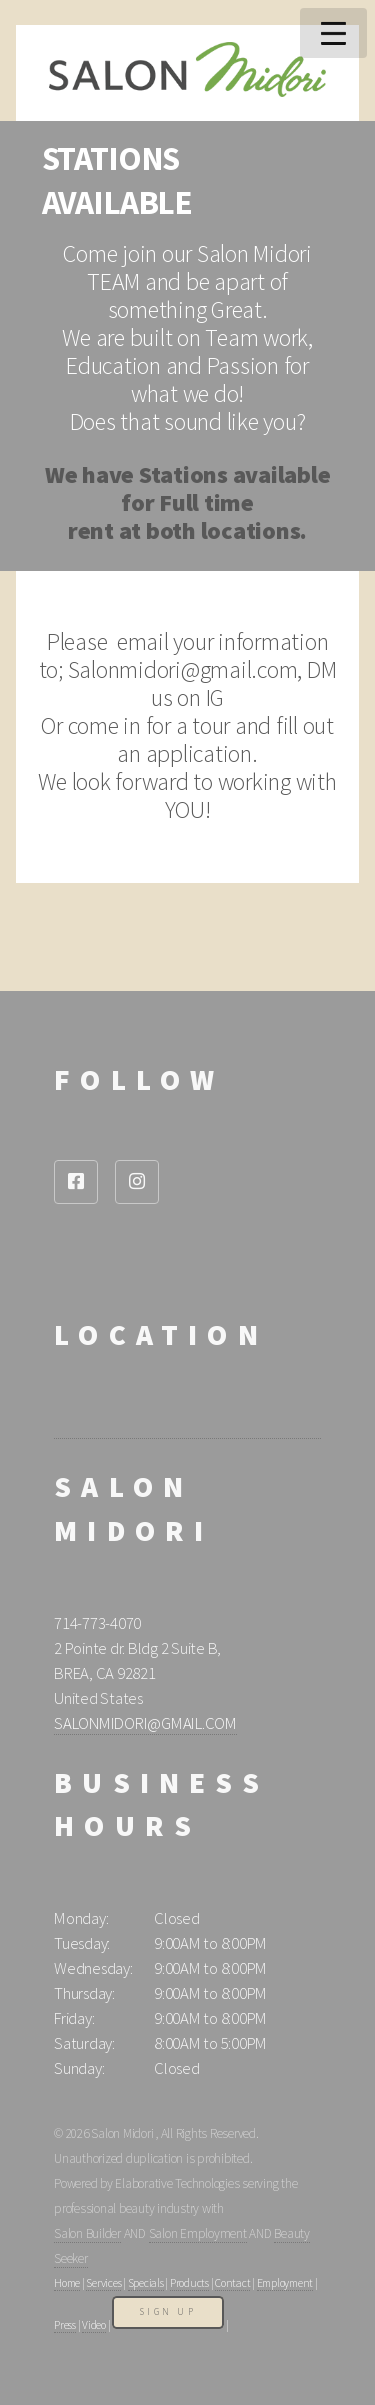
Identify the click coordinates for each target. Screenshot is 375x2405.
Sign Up (168, 2312)
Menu (333, 33)
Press (65, 2325)
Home (67, 2283)
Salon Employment (198, 2233)
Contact (232, 2283)
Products (189, 2283)
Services (103, 2283)
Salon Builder (87, 2233)
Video (94, 2325)
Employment (285, 2283)
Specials (146, 2283)
